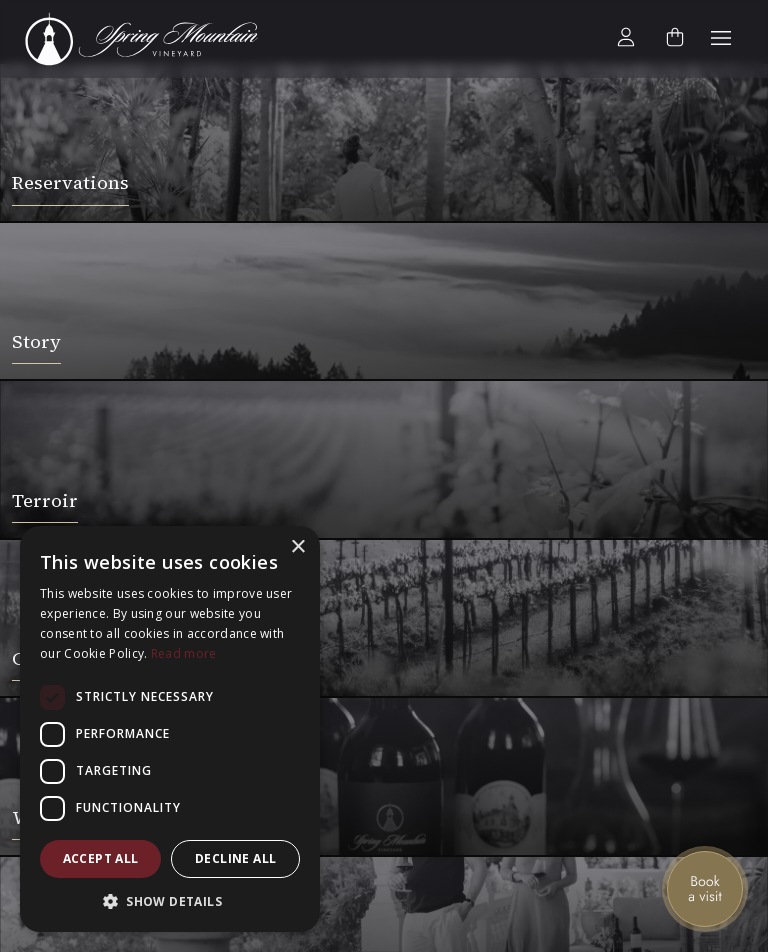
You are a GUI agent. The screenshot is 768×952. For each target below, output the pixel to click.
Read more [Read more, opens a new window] (184, 653)
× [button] (297, 547)
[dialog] (170, 729)
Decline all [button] (235, 858)
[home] (152, 39)
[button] (721, 39)
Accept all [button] (101, 858)
